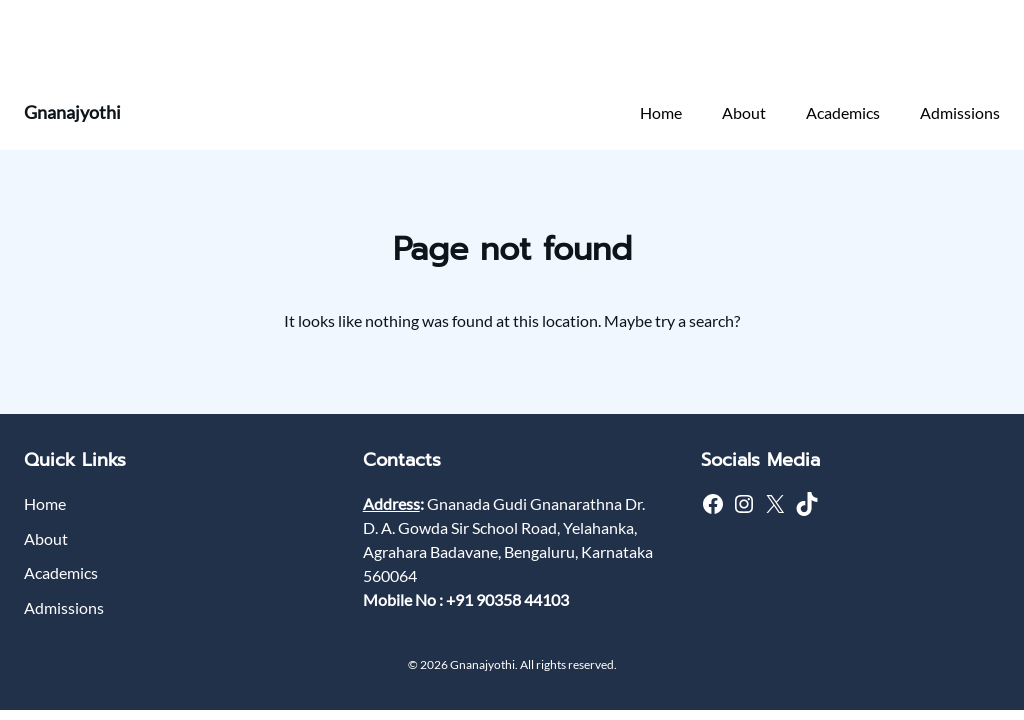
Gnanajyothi (72, 112)
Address (391, 503)
